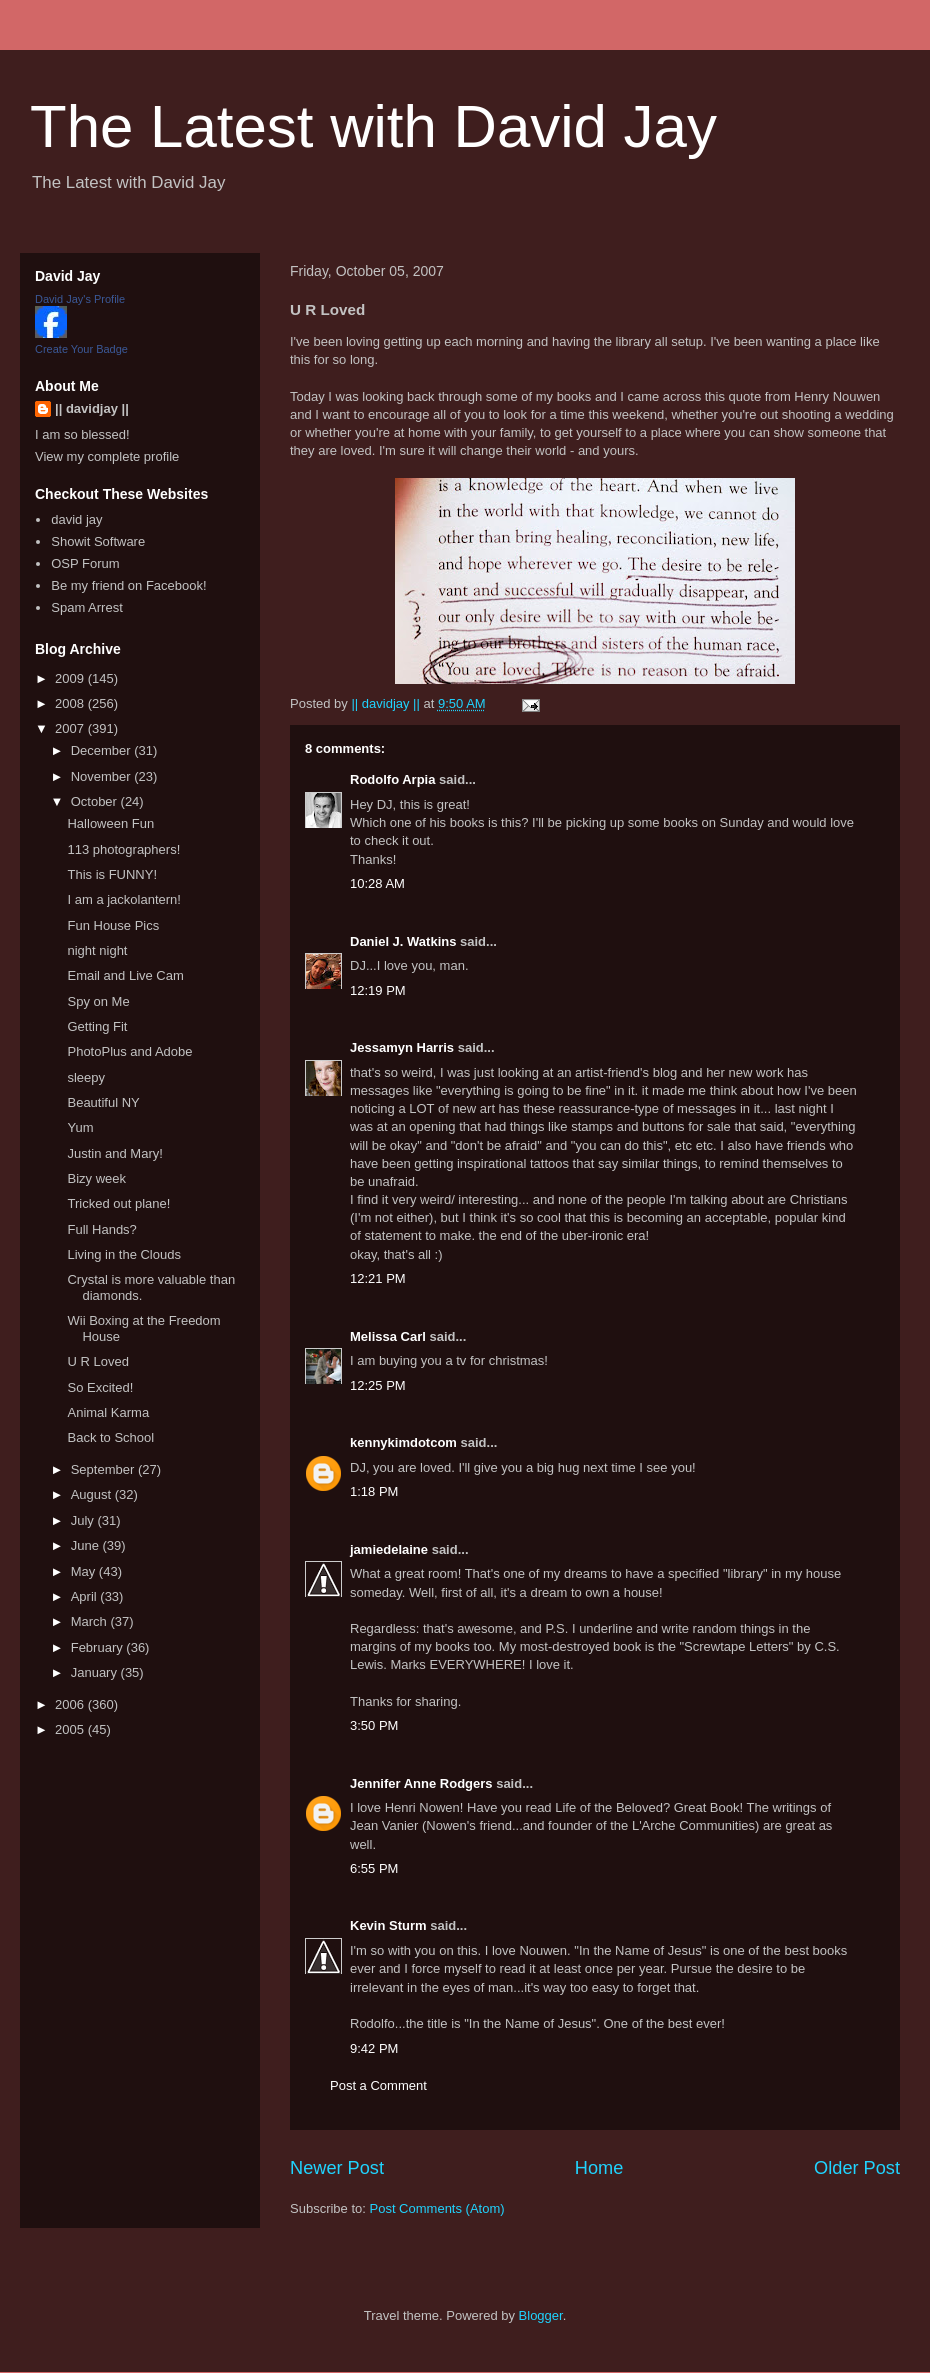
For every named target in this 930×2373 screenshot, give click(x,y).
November (103, 776)
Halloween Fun (110, 823)
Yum (80, 1127)
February (99, 1647)
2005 (71, 1729)
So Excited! (100, 1387)
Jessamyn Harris (402, 1047)
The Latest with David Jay (373, 126)
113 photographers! (123, 849)
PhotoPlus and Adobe (129, 1051)
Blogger (541, 2315)
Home (599, 2168)
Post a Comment (378, 2085)
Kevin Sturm (388, 1925)
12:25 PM (378, 1385)
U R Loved (97, 1361)
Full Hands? (101, 1229)
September (104, 1469)
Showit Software (98, 541)
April (86, 1596)
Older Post (857, 2168)
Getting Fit (97, 1026)
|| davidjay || (92, 408)
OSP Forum (85, 563)
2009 (71, 678)
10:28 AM (377, 883)
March (91, 1621)
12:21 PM (378, 1278)
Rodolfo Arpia (392, 779)
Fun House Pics (113, 925)
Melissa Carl (388, 1336)
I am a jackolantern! (123, 899)
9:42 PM (374, 2048)
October (96, 801)
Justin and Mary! (114, 1153)
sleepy (86, 1077)
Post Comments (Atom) (437, 2208)
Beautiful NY (103, 1102)
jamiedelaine (389, 1549)
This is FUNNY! (112, 874)
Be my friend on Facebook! (128, 585)
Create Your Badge (81, 349)
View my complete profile (107, 456)
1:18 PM (374, 1491)
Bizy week (96, 1178)
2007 (71, 728)
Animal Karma (108, 1412)
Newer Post (337, 2168)
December (103, 750)
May (85, 1571)
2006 (71, 1704)
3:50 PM (374, 1725)
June (87, 1545)
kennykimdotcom (403, 1442)
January (96, 1672)
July (84, 1520)
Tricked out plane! (118, 1203)
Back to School (110, 1437)
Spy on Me (98, 1001)
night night (97, 950)
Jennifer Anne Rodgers (421, 1783)
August (93, 1494)
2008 (71, 703)
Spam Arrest (87, 607)
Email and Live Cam (125, 975)
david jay (76, 519)
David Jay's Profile (80, 299)
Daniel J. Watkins (403, 941)
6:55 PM (374, 1868)
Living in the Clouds (123, 1254)
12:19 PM (378, 990)
